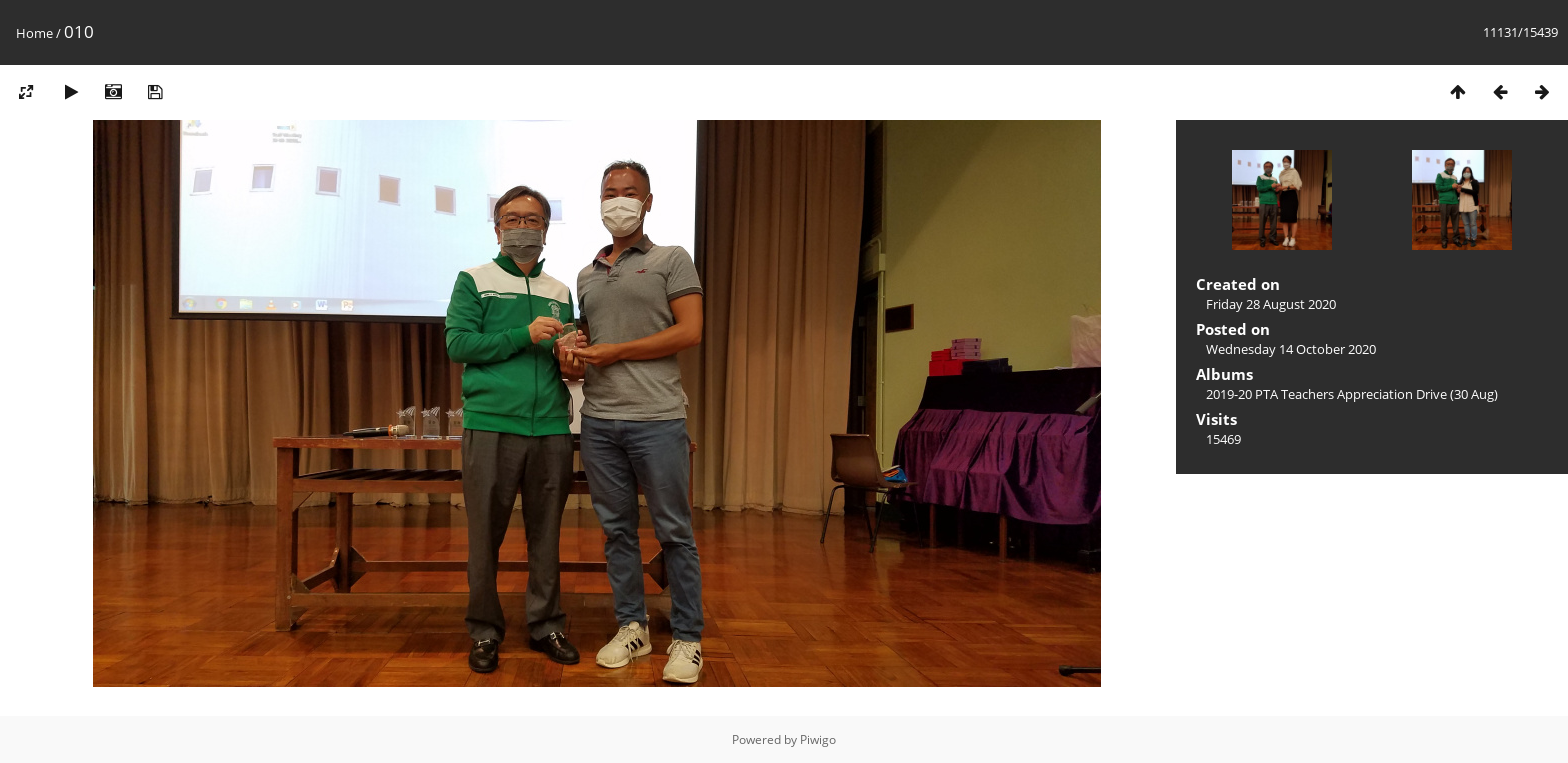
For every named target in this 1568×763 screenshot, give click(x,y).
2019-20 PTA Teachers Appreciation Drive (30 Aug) (1352, 394)
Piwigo (818, 739)
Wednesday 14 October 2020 (1291, 349)
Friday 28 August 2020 (1271, 304)
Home (34, 33)
